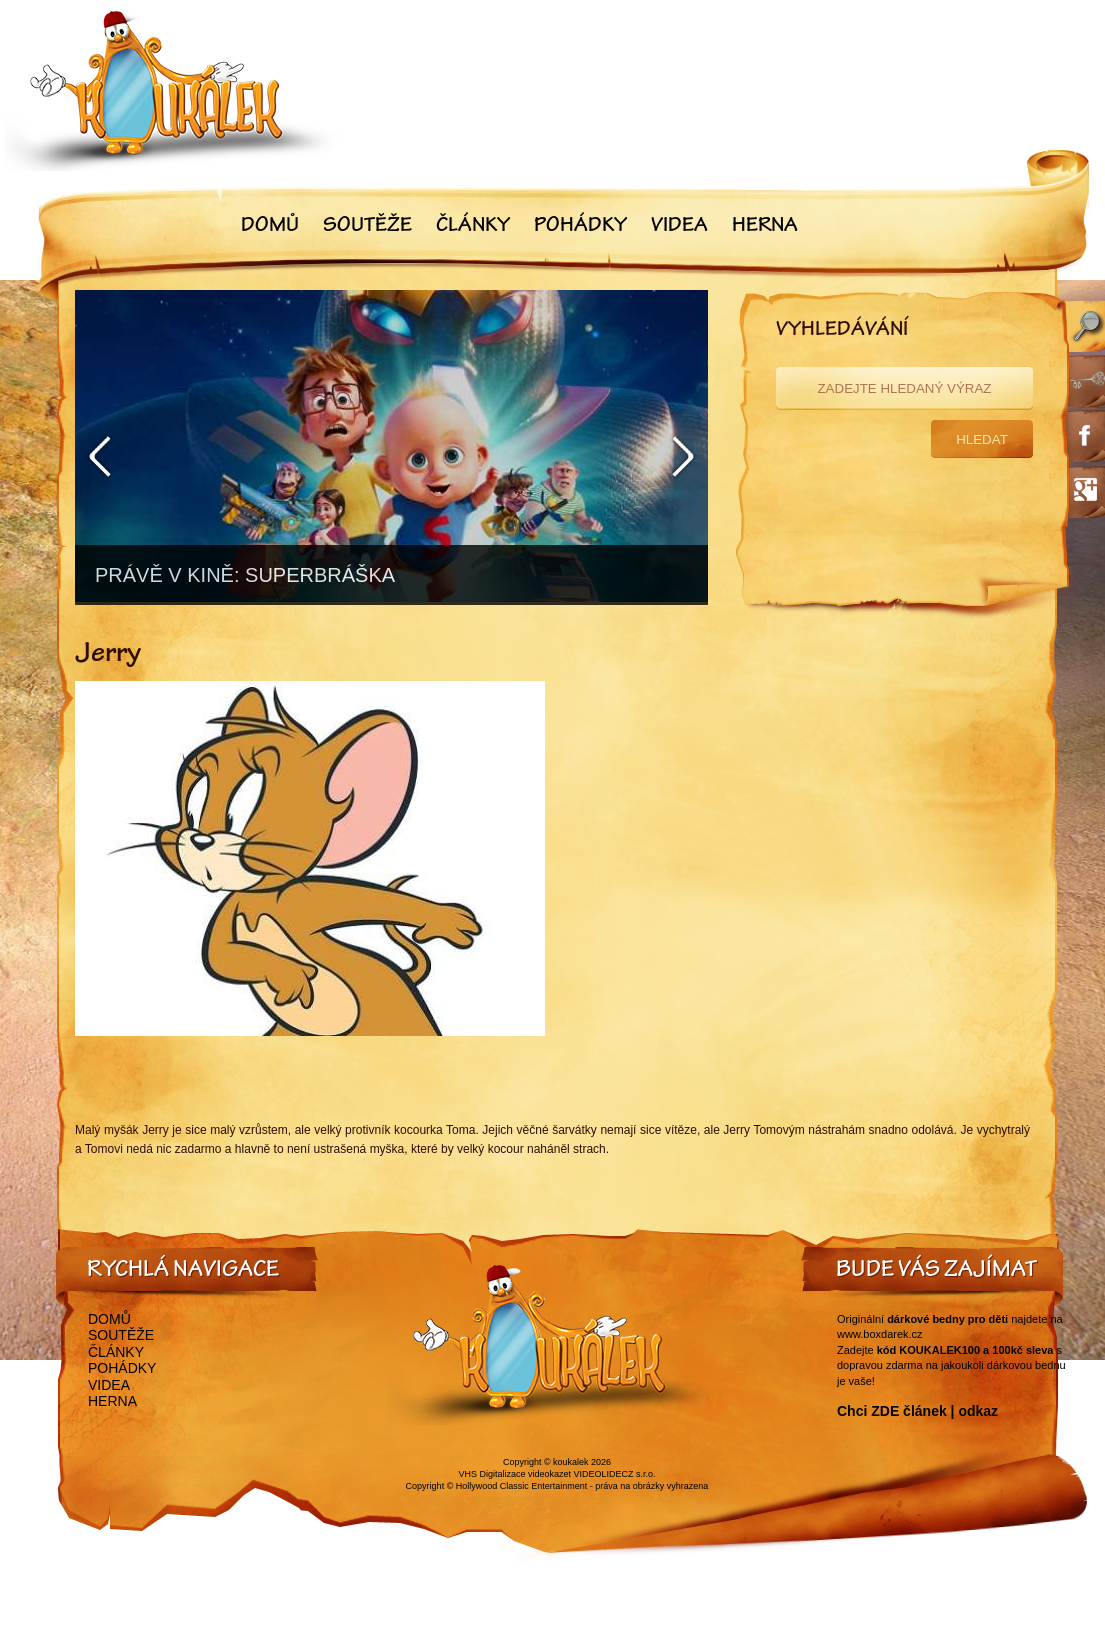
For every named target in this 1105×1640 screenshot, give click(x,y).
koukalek (571, 1462)
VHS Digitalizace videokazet (514, 1474)
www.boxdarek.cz (880, 1334)
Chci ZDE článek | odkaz (917, 1411)
